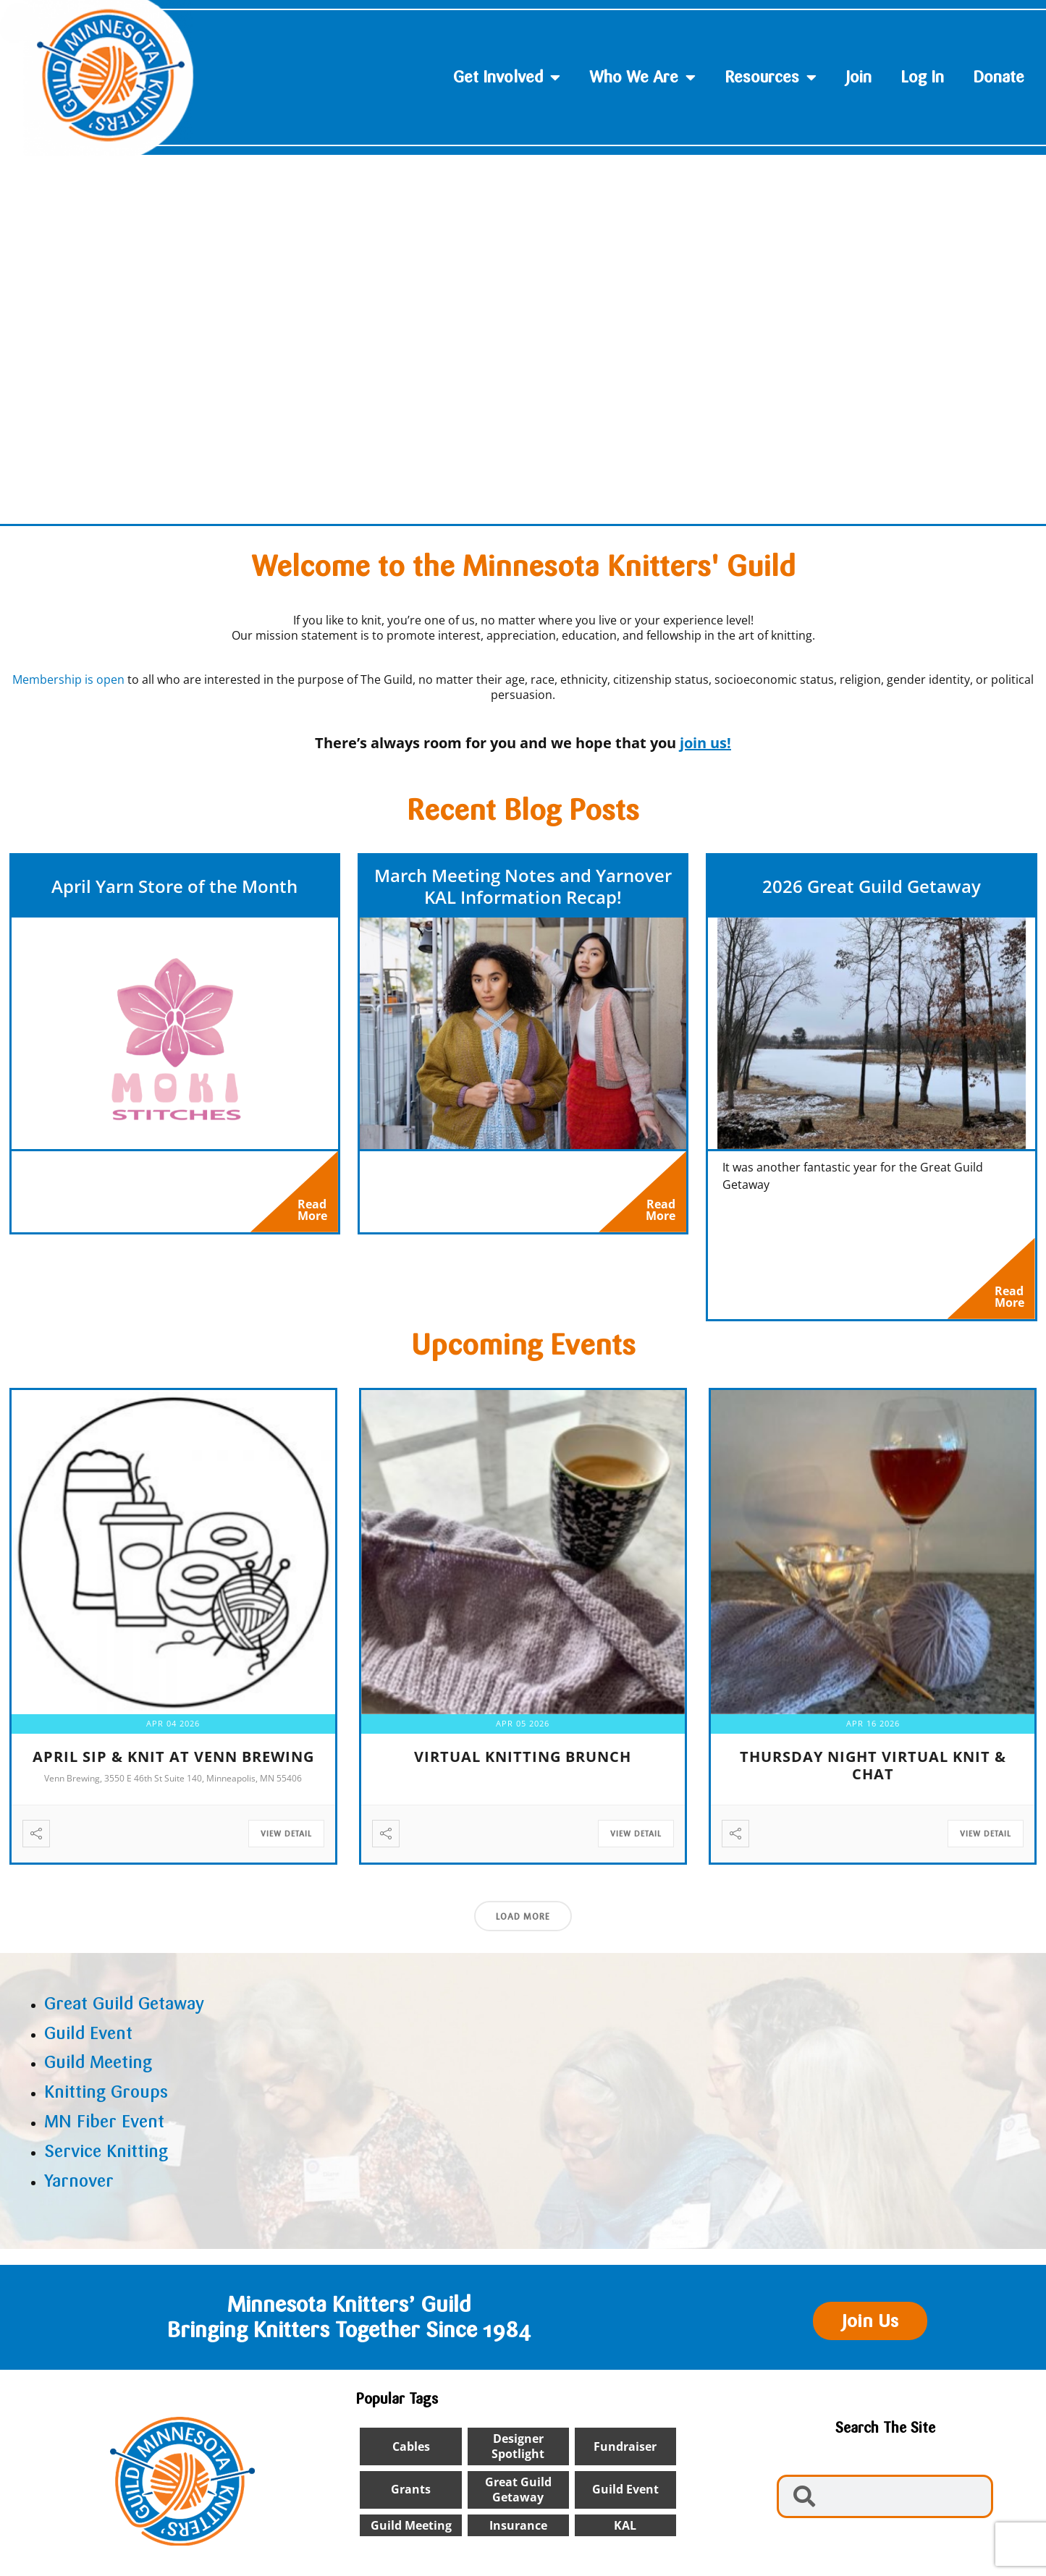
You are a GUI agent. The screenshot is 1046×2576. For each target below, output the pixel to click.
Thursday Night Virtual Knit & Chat (873, 1771)
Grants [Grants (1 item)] (411, 2496)
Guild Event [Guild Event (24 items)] (625, 2496)
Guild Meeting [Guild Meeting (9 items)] (411, 2532)
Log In (922, 77)
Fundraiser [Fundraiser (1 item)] (625, 2453)
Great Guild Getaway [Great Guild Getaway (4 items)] (518, 2496)
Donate (998, 77)
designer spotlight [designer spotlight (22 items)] (518, 2453)
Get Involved (506, 77)
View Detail (286, 1840)
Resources (771, 77)
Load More (523, 1923)
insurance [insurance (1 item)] (518, 2532)
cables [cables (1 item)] (411, 2453)
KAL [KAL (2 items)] (625, 2532)
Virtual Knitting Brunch (522, 1763)
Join (858, 77)
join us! (705, 743)
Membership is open (68, 679)
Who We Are (642, 77)
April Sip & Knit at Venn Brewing (173, 1763)
